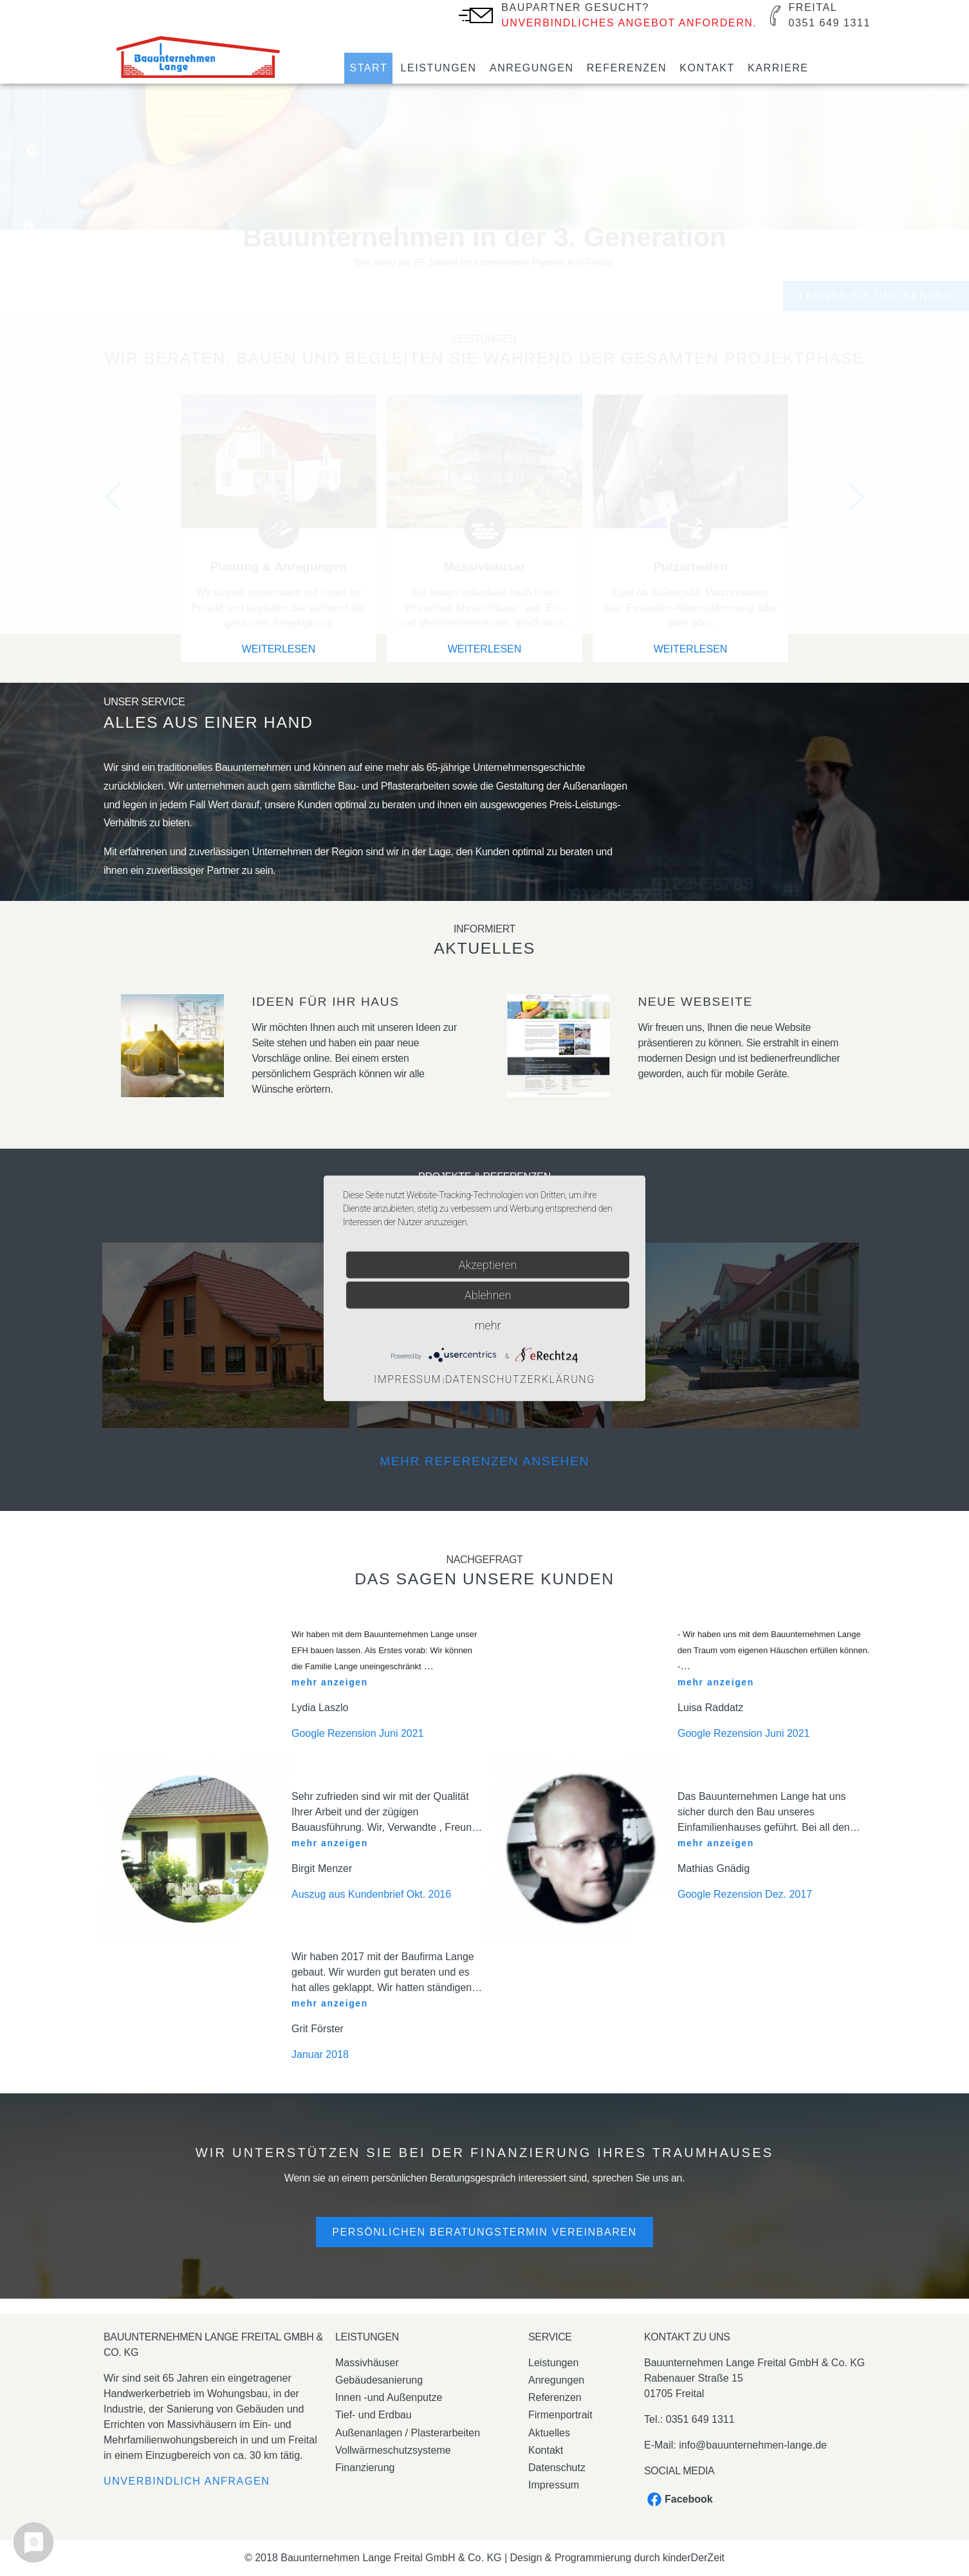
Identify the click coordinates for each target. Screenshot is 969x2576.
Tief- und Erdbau (373, 2414)
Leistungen (438, 67)
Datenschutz (557, 2467)
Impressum (553, 2484)
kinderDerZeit (693, 2557)
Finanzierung (365, 2467)
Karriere (778, 67)
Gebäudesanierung (379, 2380)
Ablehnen (488, 1294)
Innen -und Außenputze (388, 2397)
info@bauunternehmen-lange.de (753, 2445)
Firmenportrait (560, 2414)
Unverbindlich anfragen (187, 2481)
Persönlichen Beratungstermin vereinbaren (484, 2232)
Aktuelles (549, 2432)
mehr (487, 1324)
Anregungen (532, 67)
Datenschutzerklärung (520, 1379)
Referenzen (627, 67)
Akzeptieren (488, 1264)
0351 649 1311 (700, 2419)
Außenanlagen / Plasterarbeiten (407, 2432)
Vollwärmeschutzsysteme (393, 2450)
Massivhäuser (367, 2362)
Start (368, 67)
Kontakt (707, 67)
